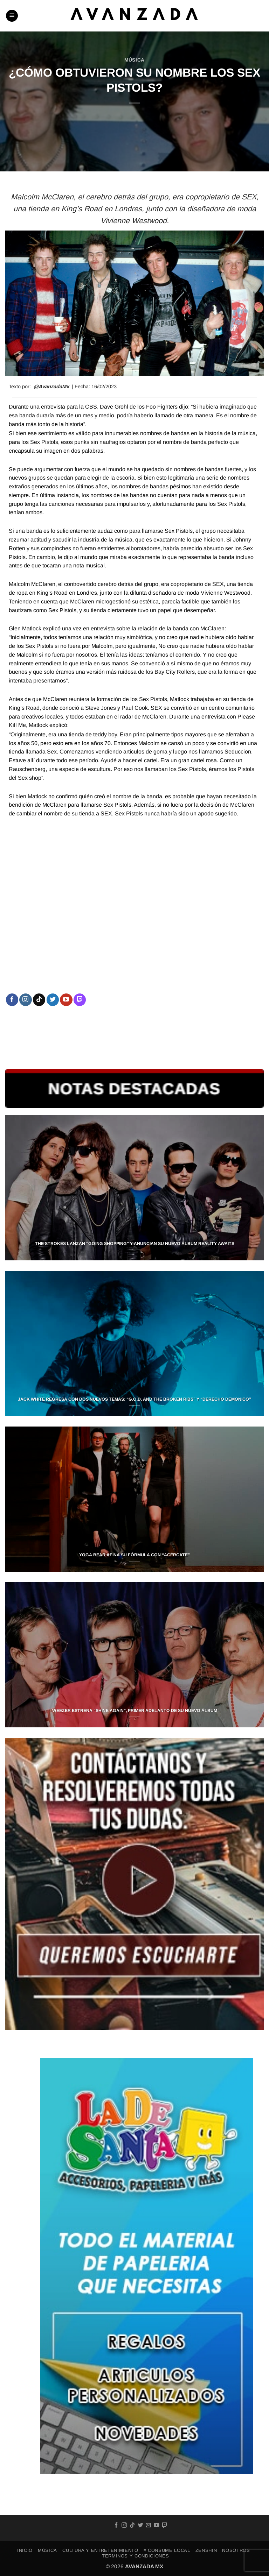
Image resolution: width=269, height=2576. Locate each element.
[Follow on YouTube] (66, 999)
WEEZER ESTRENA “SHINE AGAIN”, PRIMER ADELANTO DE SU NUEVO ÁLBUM (134, 1710)
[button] (12, 16)
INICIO (25, 2550)
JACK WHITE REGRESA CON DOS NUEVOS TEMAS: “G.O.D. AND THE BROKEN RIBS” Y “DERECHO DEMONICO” (134, 1399)
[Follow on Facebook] (12, 999)
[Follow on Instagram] (25, 999)
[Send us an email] (148, 2525)
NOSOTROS (236, 2550)
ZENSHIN (206, 2550)
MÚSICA (134, 60)
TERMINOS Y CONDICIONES (135, 2556)
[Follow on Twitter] (53, 999)
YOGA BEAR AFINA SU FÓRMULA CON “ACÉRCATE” (134, 1554)
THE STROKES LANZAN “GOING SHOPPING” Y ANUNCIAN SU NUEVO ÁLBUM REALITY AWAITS (134, 1243)
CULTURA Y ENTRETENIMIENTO (100, 2550)
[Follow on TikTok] (39, 999)
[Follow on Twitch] (80, 999)
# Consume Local (167, 2550)
